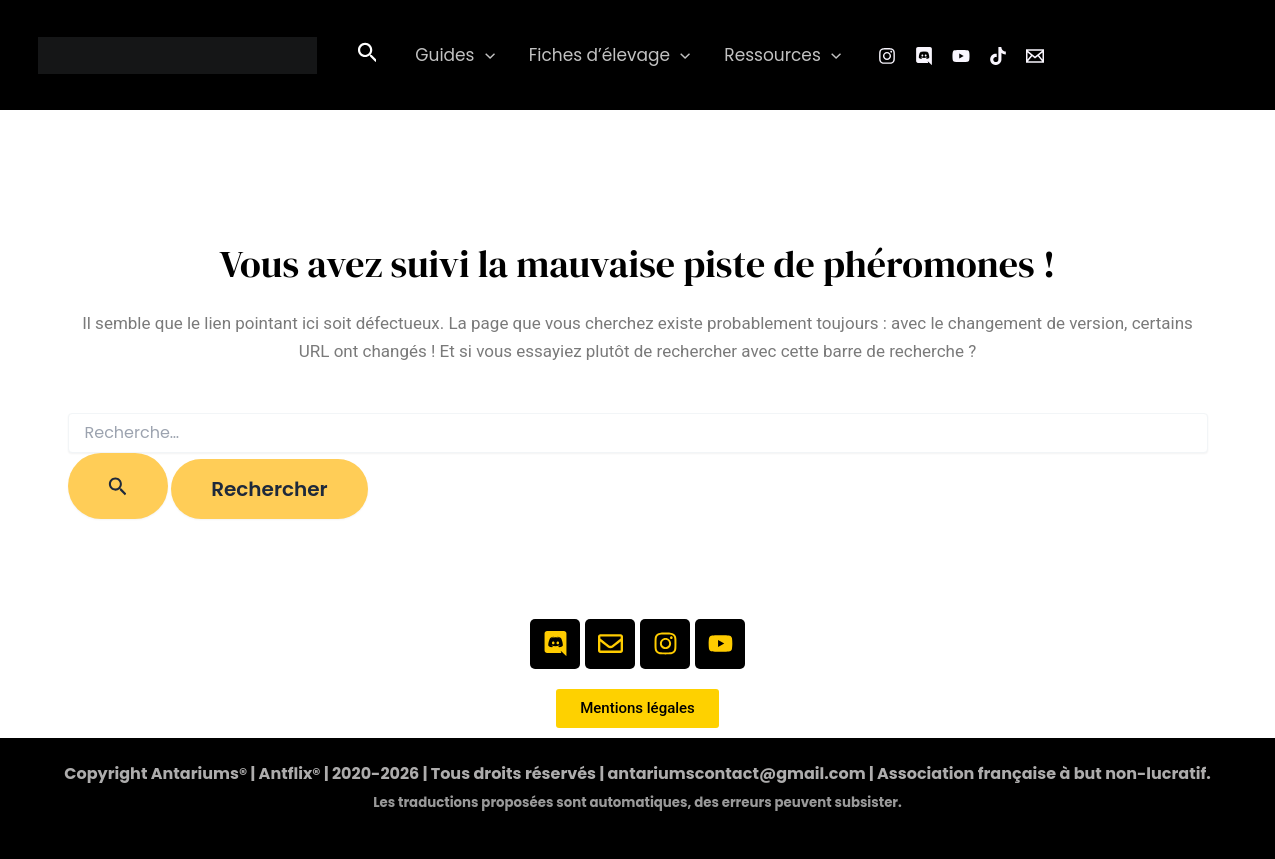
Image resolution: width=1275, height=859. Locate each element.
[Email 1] (1035, 56)
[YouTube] (961, 56)
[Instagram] (887, 56)
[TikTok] (998, 56)
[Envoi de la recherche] (118, 486)
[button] (368, 55)
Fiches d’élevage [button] (610, 55)
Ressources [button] (782, 55)
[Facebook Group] (924, 56)
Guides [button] (454, 55)
